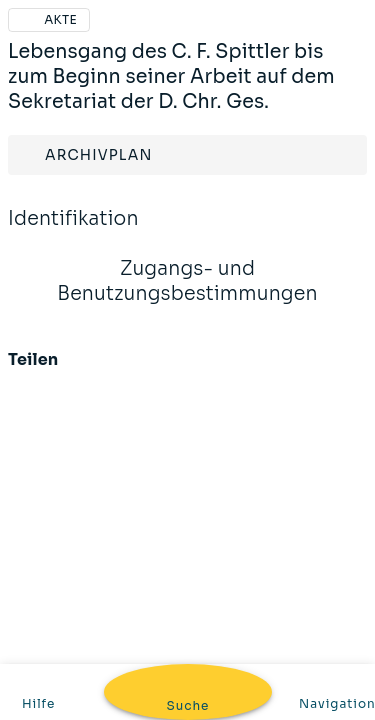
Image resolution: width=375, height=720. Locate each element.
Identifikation (73, 232)
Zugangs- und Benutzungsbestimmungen (187, 294)
